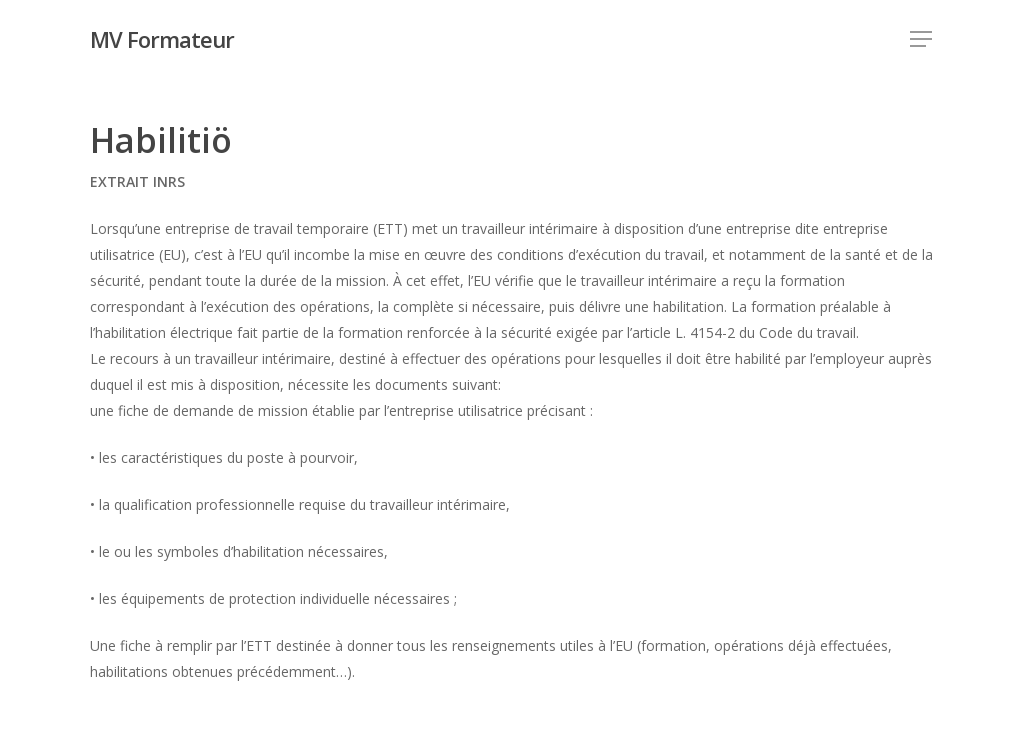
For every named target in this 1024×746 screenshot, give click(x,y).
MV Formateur (162, 39)
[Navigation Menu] (922, 39)
